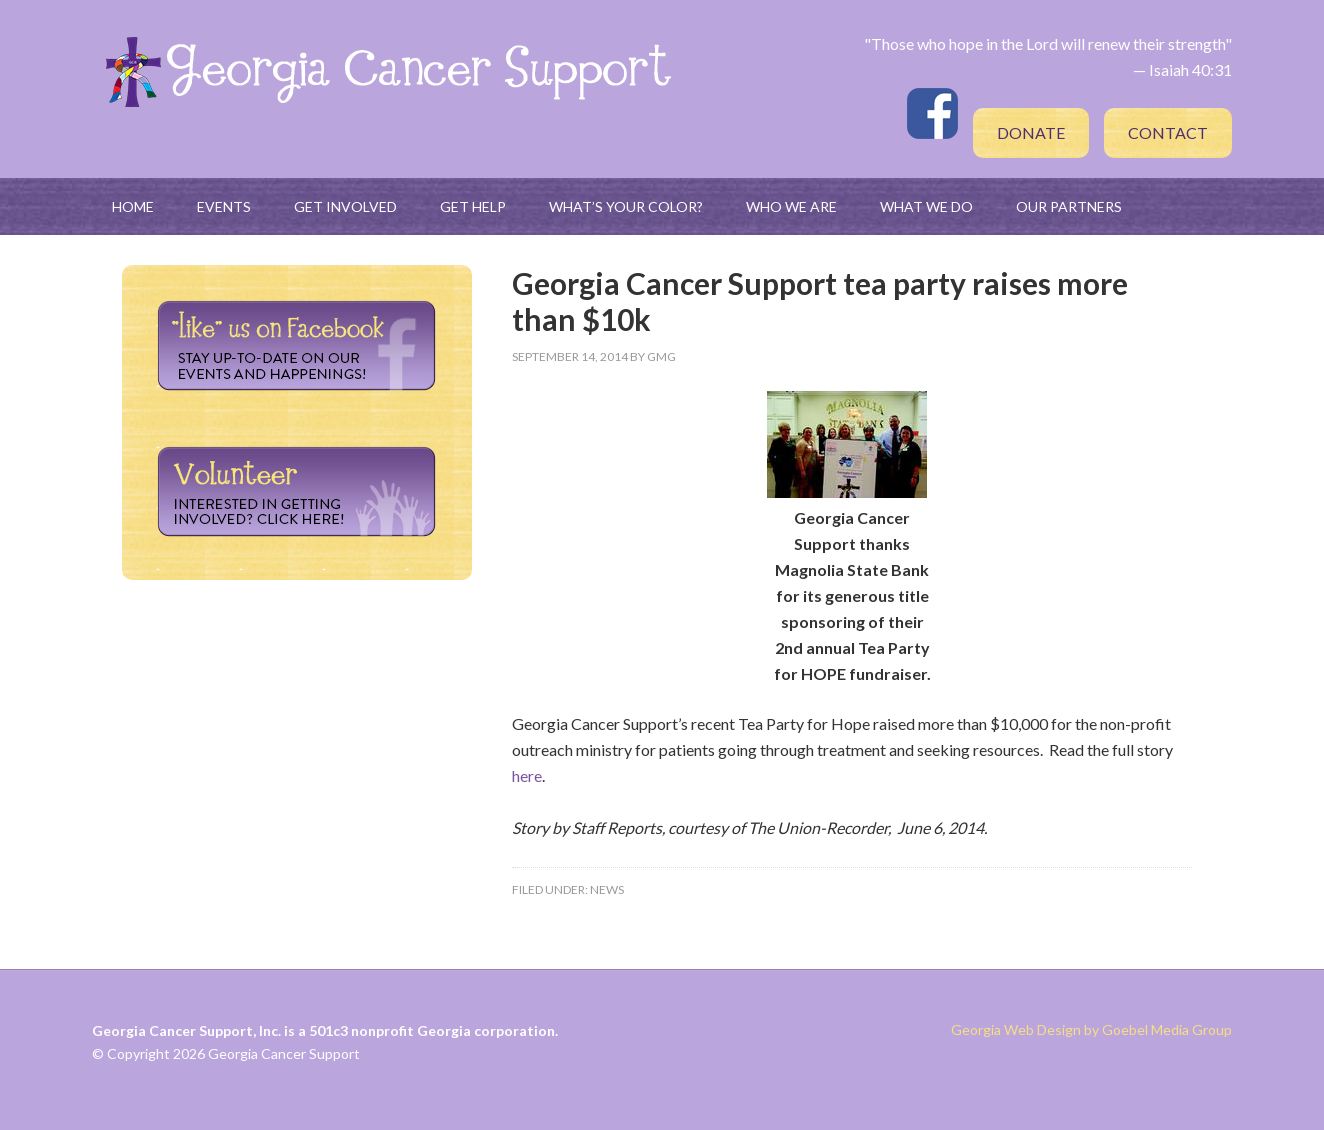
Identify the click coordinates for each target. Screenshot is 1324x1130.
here (527, 775)
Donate (1031, 132)
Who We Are (791, 206)
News (607, 889)
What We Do (926, 206)
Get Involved (345, 206)
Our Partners (1069, 206)
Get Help (473, 206)
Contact (1168, 132)
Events (224, 206)
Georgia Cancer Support (387, 70)
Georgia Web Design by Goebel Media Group (1091, 1029)
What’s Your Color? (626, 206)
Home (133, 206)
